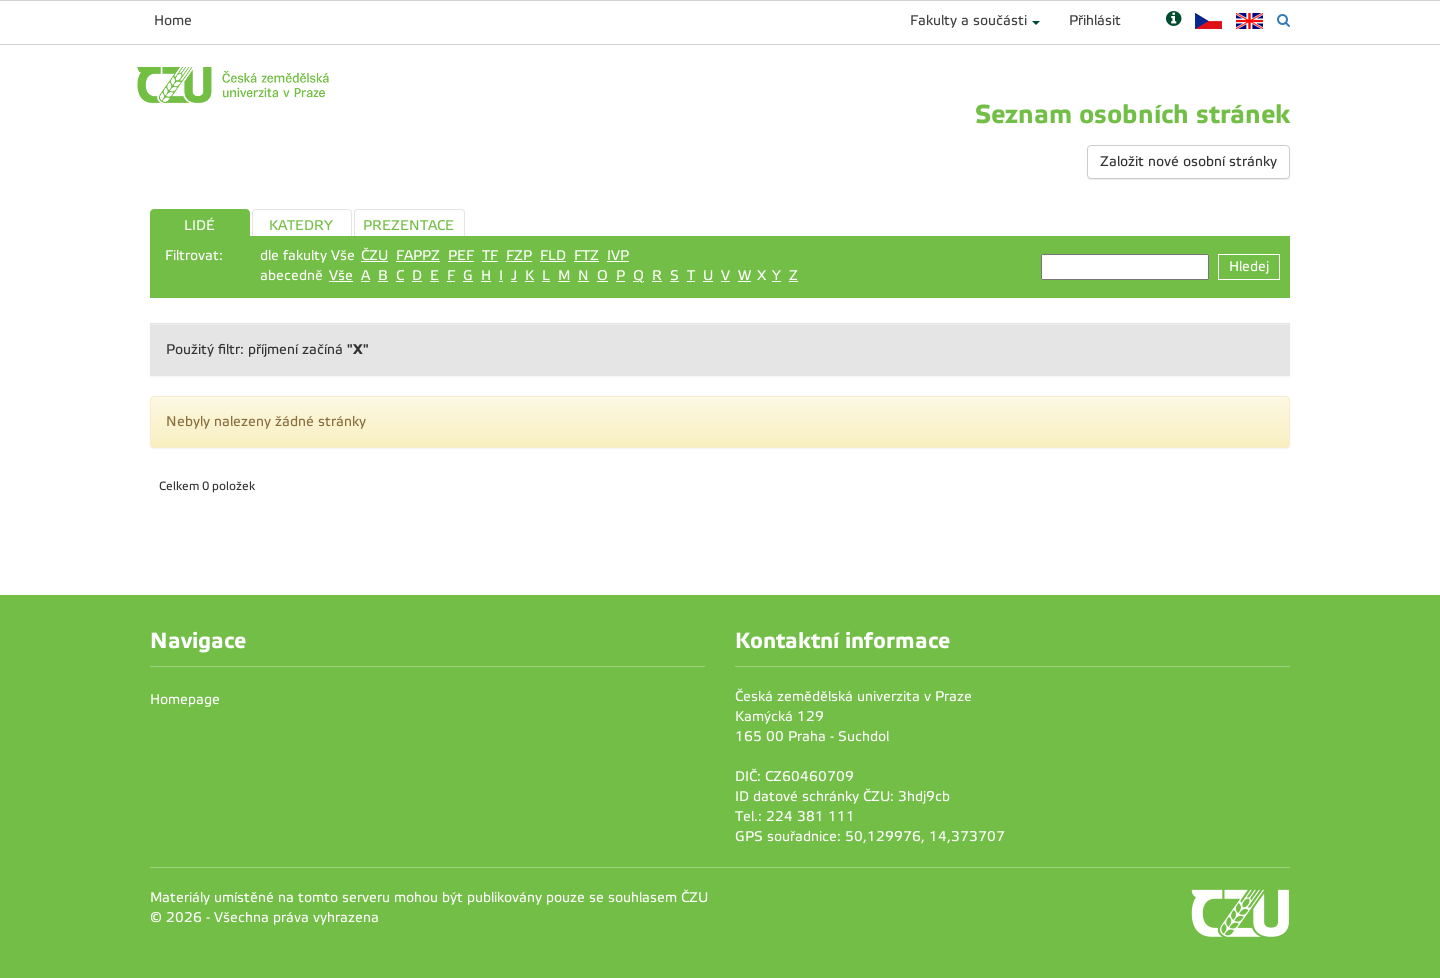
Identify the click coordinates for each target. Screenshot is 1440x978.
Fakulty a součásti (968, 20)
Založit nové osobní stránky (1188, 161)
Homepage (185, 699)
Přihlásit (1095, 20)
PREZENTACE (408, 225)
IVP (618, 255)
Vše (341, 275)
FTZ (586, 255)
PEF (461, 255)
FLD (553, 255)
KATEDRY (301, 225)
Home (173, 20)
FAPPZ (418, 255)
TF (490, 255)
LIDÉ (199, 225)
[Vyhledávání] (1283, 20)
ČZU (374, 255)
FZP (519, 255)
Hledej (1249, 266)
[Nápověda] (1173, 20)
